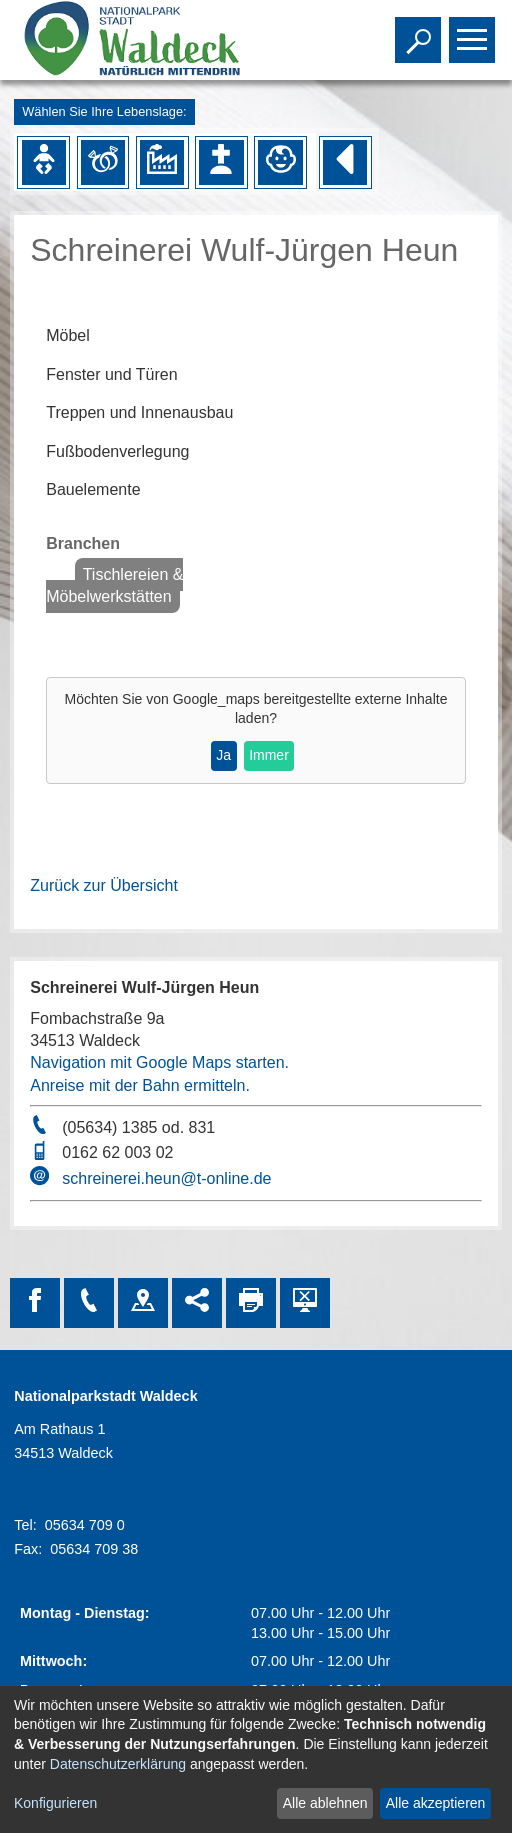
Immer (269, 755)
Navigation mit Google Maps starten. (159, 1062)
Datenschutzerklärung (118, 1764)
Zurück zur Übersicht (104, 885)
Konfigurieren (55, 1803)
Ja (223, 755)
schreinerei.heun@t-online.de (166, 1178)
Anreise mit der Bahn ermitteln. (140, 1085)
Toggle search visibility (420, 31)
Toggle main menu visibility (474, 31)
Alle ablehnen (325, 1803)
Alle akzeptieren (436, 1803)
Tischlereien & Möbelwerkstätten (114, 585)
